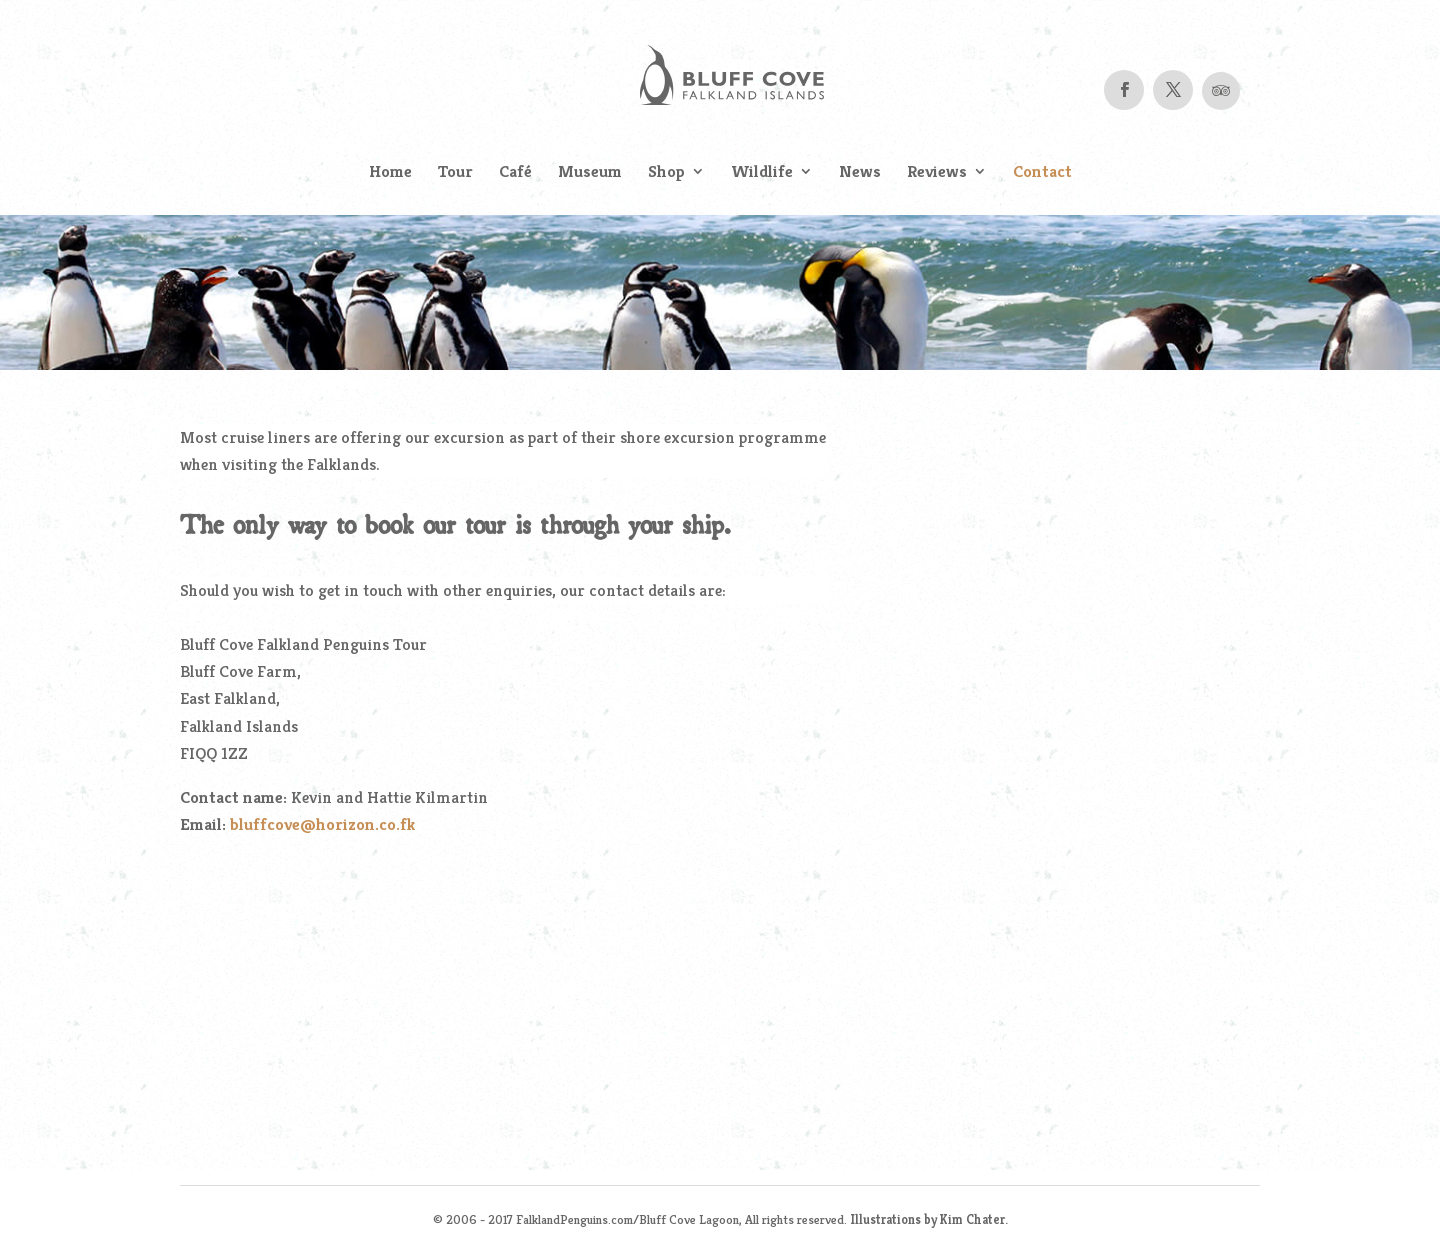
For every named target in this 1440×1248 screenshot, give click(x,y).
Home (390, 173)
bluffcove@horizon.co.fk (323, 824)
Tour (455, 173)
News (860, 173)
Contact (1042, 173)
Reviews (937, 173)
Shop (666, 173)
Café (515, 173)
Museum (590, 173)
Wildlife (762, 173)
